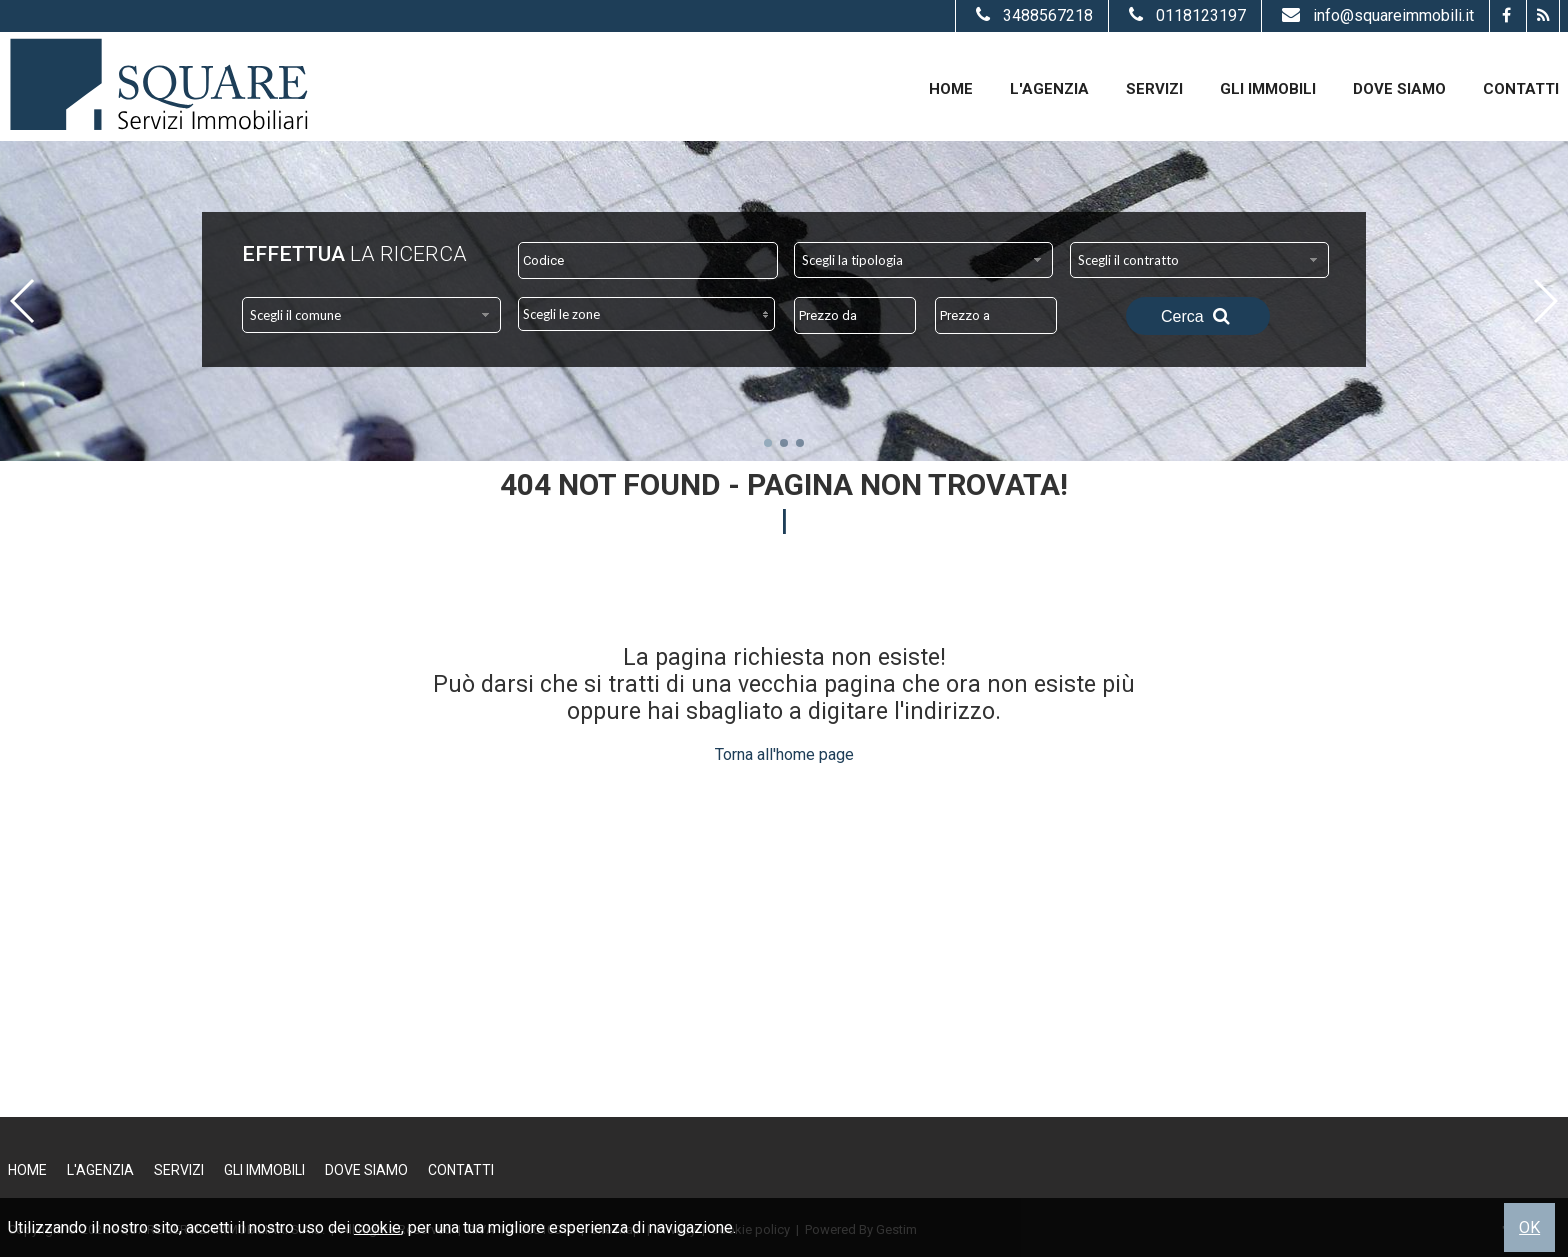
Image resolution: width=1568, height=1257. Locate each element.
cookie (377, 1227)
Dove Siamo (1399, 89)
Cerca (1198, 316)
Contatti (1521, 89)
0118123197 (1185, 15)
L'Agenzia (1049, 89)
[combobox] (923, 260)
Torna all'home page (784, 754)
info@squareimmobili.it (1375, 15)
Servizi (1154, 89)
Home (951, 89)
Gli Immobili (1268, 89)
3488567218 (1032, 15)
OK (1529, 1227)
